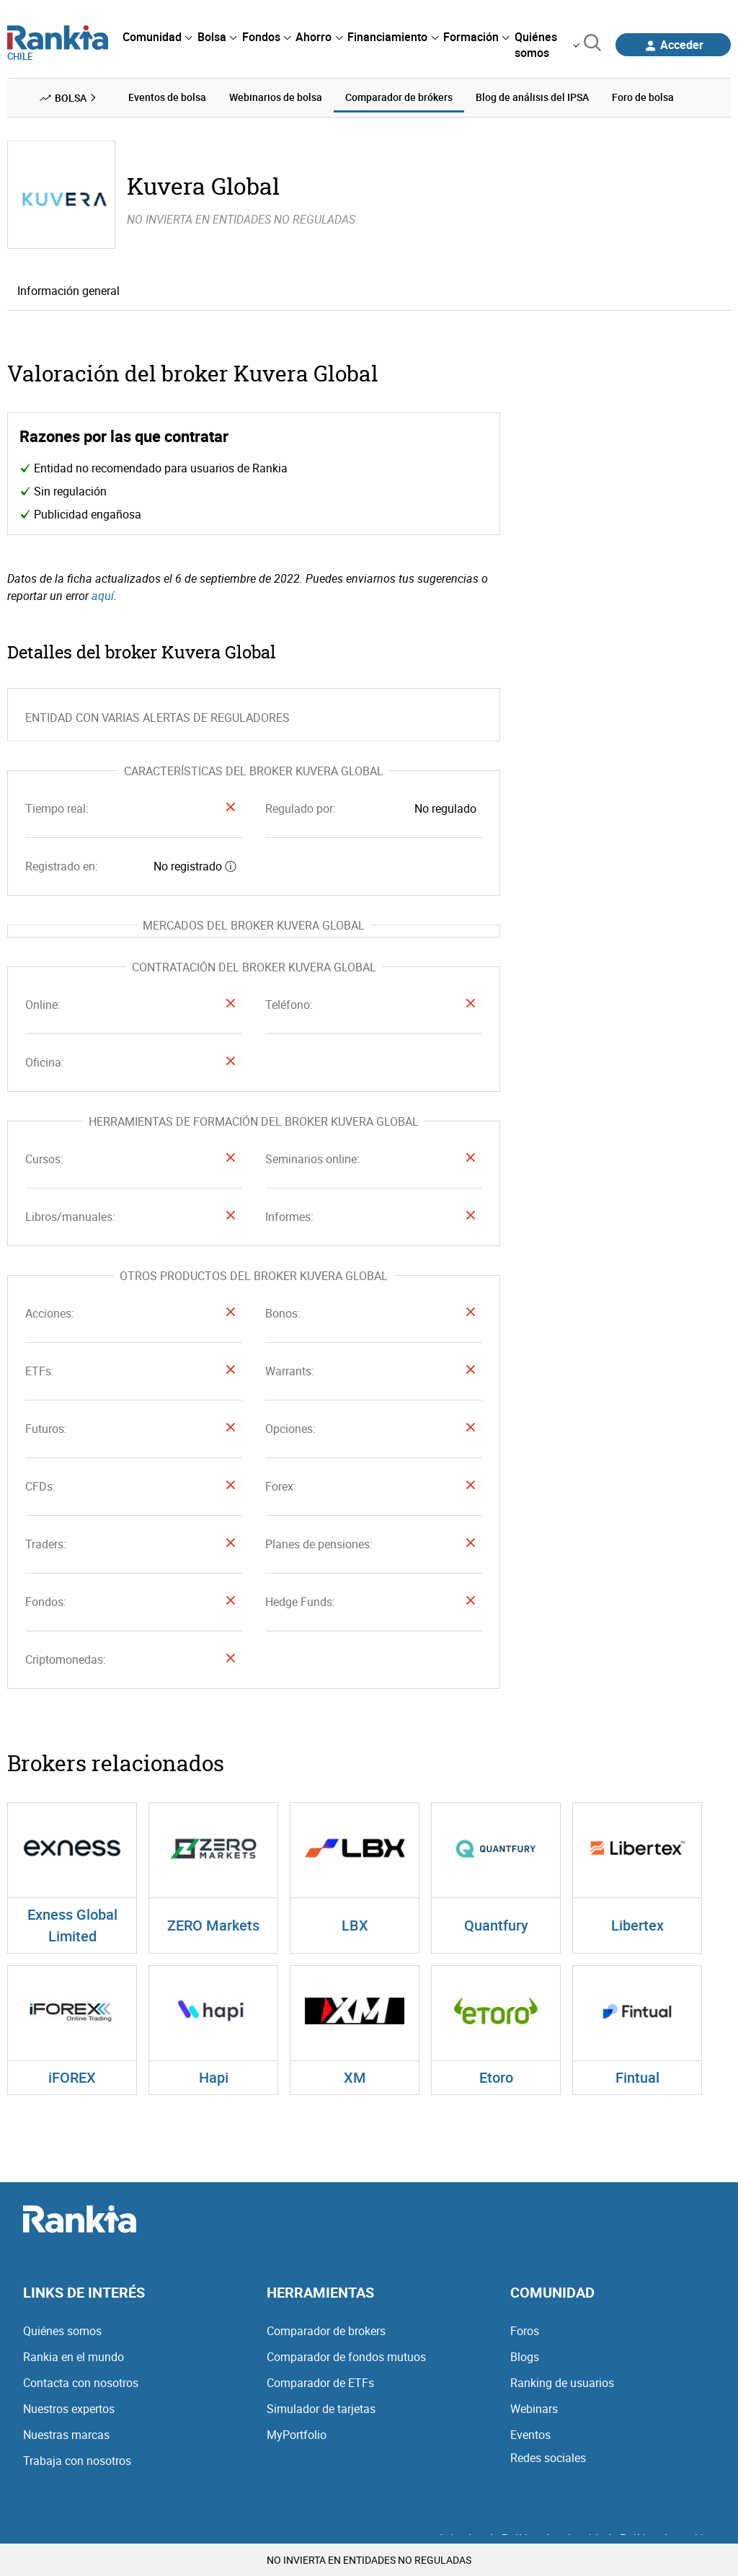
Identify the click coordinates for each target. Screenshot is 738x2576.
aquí (103, 596)
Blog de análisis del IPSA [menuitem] (532, 97)
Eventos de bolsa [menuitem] (167, 97)
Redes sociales (548, 2458)
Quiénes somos (62, 2331)
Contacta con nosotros (80, 2383)
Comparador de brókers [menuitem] (399, 97)
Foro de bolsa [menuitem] (643, 97)
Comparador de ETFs (320, 2383)
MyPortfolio (296, 2435)
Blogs (524, 2357)
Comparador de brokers (326, 2331)
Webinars (534, 2409)
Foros (524, 2331)
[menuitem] (157, 36)
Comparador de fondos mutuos (346, 2357)
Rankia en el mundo (73, 2357)
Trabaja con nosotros (77, 2461)
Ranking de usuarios (562, 2383)
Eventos (530, 2435)
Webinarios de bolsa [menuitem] (275, 97)
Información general (68, 291)
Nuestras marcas (66, 2435)
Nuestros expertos (69, 2409)
